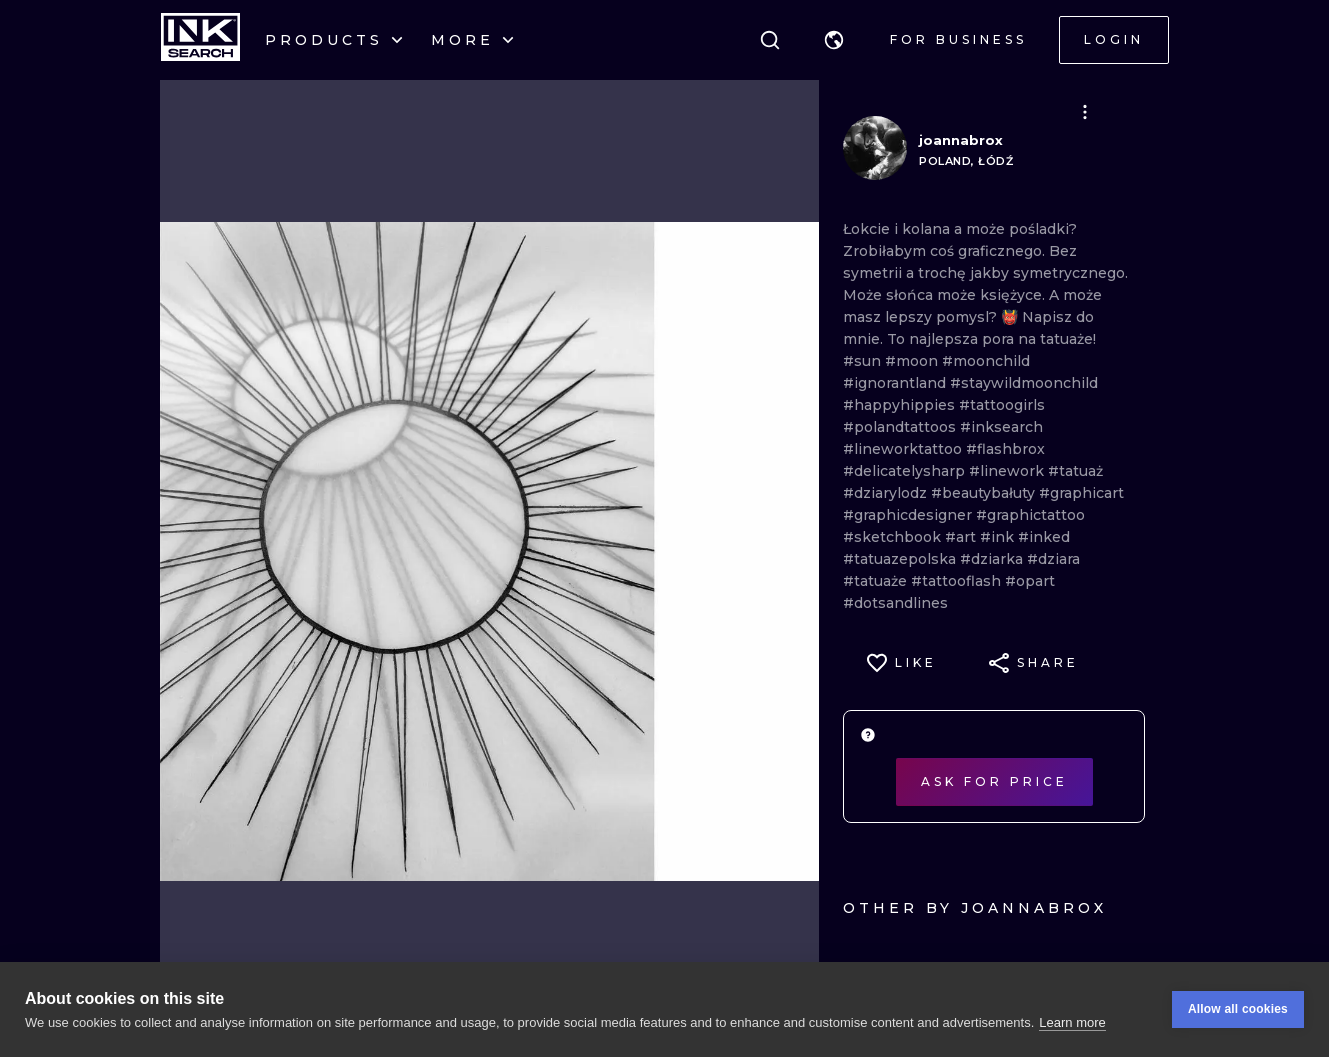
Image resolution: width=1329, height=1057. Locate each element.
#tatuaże (877, 581)
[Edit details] (1085, 112)
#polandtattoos (901, 427)
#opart (1030, 581)
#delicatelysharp (906, 471)
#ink (999, 537)
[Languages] (834, 40)
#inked (1044, 537)
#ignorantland (896, 383)
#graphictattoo (1030, 515)
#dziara (1053, 559)
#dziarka (993, 559)
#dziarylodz (887, 493)
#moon (913, 361)
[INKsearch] (200, 40)
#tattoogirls (1002, 405)
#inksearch (1001, 427)
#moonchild (986, 361)
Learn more (1072, 1022)
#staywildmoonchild (1024, 383)
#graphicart (1081, 493)
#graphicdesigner (909, 515)
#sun (864, 361)
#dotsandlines (895, 603)
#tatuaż (1075, 471)
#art (962, 537)
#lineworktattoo (904, 449)
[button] (834, 40)
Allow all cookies (1238, 1009)
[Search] (770, 40)
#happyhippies (901, 405)
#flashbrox (1005, 449)
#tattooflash (958, 581)
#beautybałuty (985, 493)
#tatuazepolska (901, 559)
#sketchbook (894, 537)
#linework (1008, 471)
